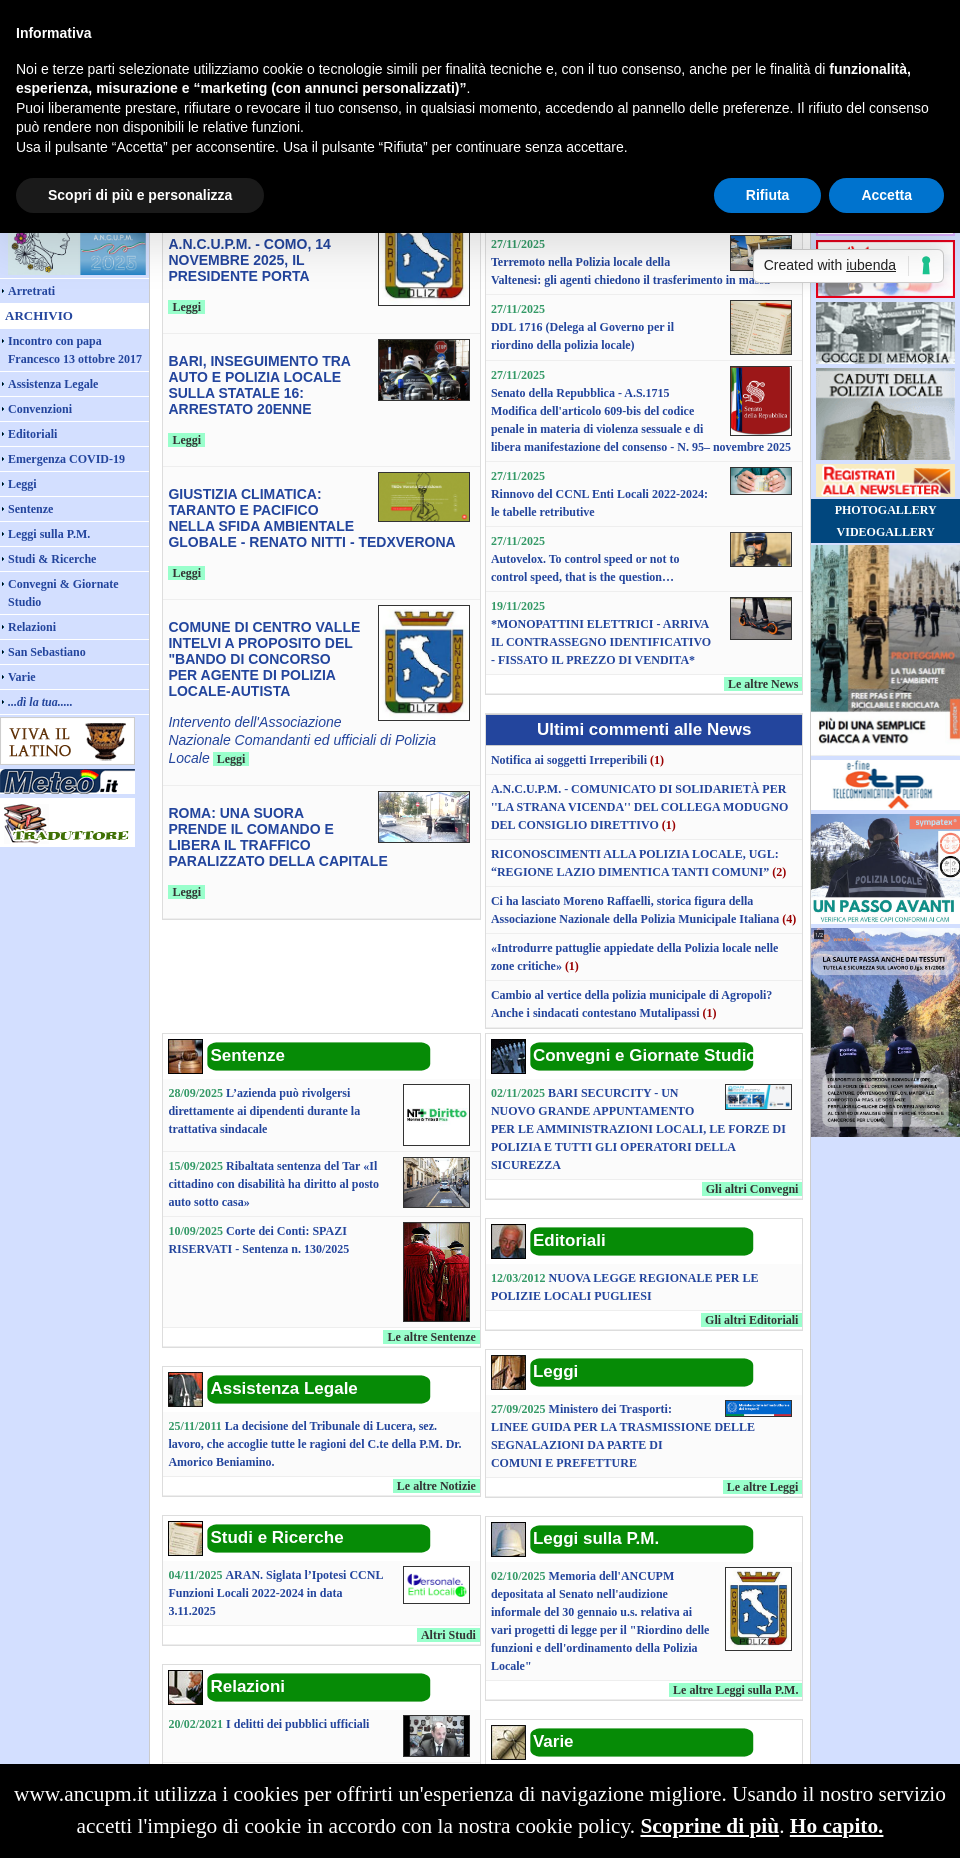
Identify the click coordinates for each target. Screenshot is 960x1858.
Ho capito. (837, 1826)
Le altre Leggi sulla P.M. (735, 1690)
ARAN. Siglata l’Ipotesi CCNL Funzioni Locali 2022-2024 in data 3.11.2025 (275, 1593)
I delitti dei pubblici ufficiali (297, 1724)
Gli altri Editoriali (751, 1320)
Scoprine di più (709, 1826)
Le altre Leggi (763, 1487)
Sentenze (30, 509)
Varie (22, 677)
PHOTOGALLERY (886, 510)
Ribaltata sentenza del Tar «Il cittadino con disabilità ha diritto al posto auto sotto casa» (273, 1184)
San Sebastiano (47, 652)
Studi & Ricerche (52, 559)
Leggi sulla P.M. (49, 534)
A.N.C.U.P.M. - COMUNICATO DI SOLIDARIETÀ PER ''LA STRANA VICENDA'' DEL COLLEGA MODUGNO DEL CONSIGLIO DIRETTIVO (640, 807)
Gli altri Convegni (752, 1189)
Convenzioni (40, 409)
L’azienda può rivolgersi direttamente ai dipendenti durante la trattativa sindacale (264, 1111)
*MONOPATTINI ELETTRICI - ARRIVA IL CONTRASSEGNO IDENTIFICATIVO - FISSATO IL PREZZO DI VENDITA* (601, 642)
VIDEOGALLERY (886, 532)
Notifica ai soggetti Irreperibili (569, 760)
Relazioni (32, 627)
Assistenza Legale (53, 384)
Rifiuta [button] (768, 195)
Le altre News (763, 684)
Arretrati (31, 291)
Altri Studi (448, 1635)
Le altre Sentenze (431, 1337)
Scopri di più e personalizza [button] (140, 195)
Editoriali (32, 434)
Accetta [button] (886, 195)
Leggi (22, 484)
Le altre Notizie (436, 1486)
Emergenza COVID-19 (66, 459)
